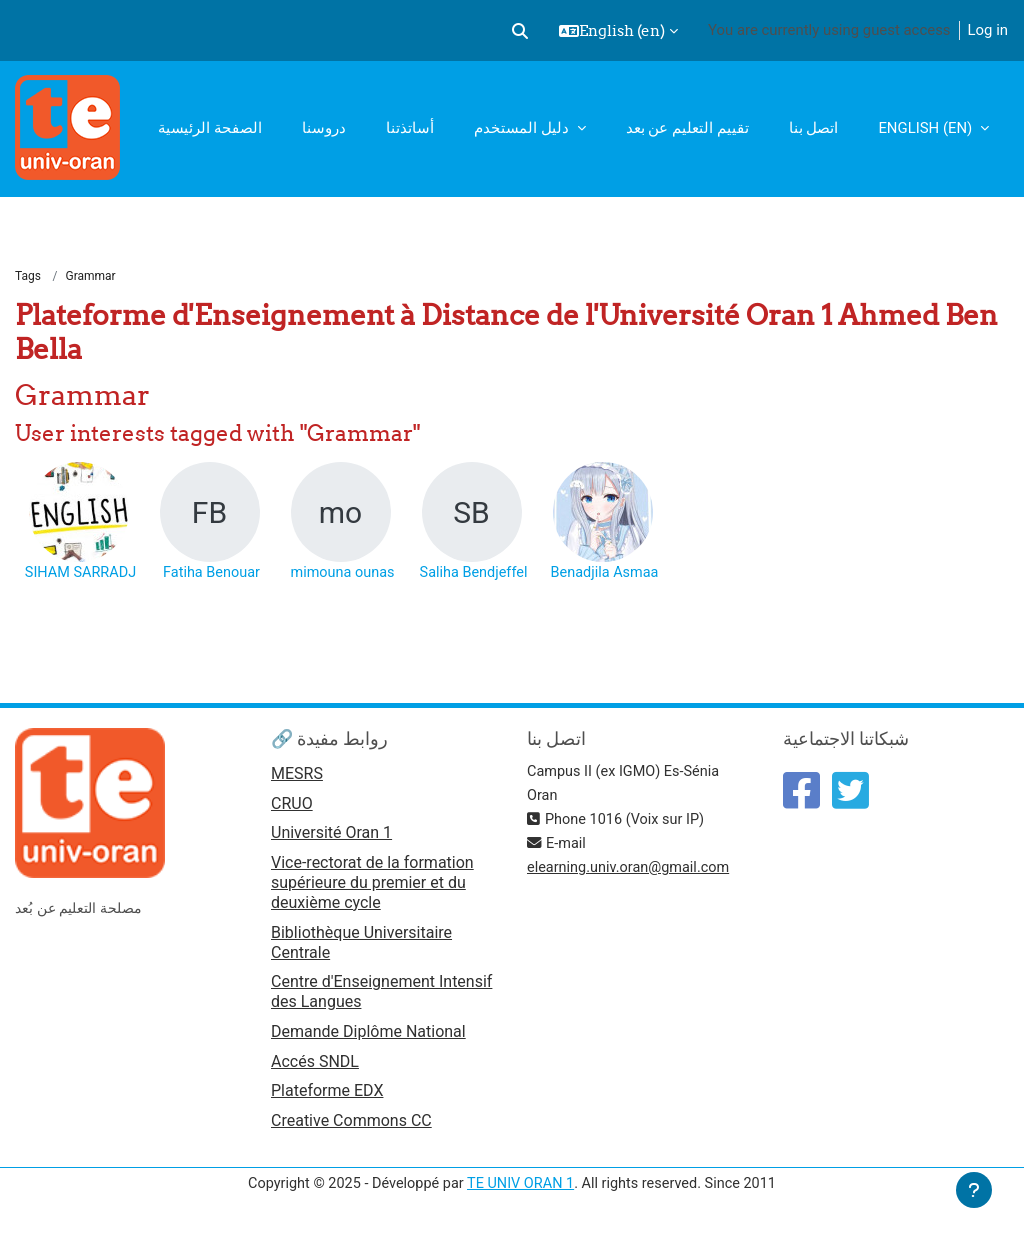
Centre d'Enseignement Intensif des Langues (381, 993)
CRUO (292, 805)
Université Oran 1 (331, 835)
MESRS (297, 775)
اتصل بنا (814, 128)
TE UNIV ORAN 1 (521, 1188)
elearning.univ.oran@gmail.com (631, 869)
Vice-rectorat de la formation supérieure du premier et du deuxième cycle (372, 885)
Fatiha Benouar (212, 574)
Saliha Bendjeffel (473, 574)
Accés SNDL (315, 1064)
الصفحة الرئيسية (210, 128)
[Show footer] (974, 1190)
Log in (988, 30)
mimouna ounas (342, 574)
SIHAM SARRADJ (80, 574)
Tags (28, 277)
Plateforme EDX (327, 1095)
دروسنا (324, 128)
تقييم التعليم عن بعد (687, 128)
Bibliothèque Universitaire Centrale (361, 944)
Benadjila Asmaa (604, 574)
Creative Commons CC (351, 1125)
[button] (520, 31)
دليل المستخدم (523, 128)
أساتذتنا (410, 128)
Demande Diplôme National (368, 1034)
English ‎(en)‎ (927, 128)
